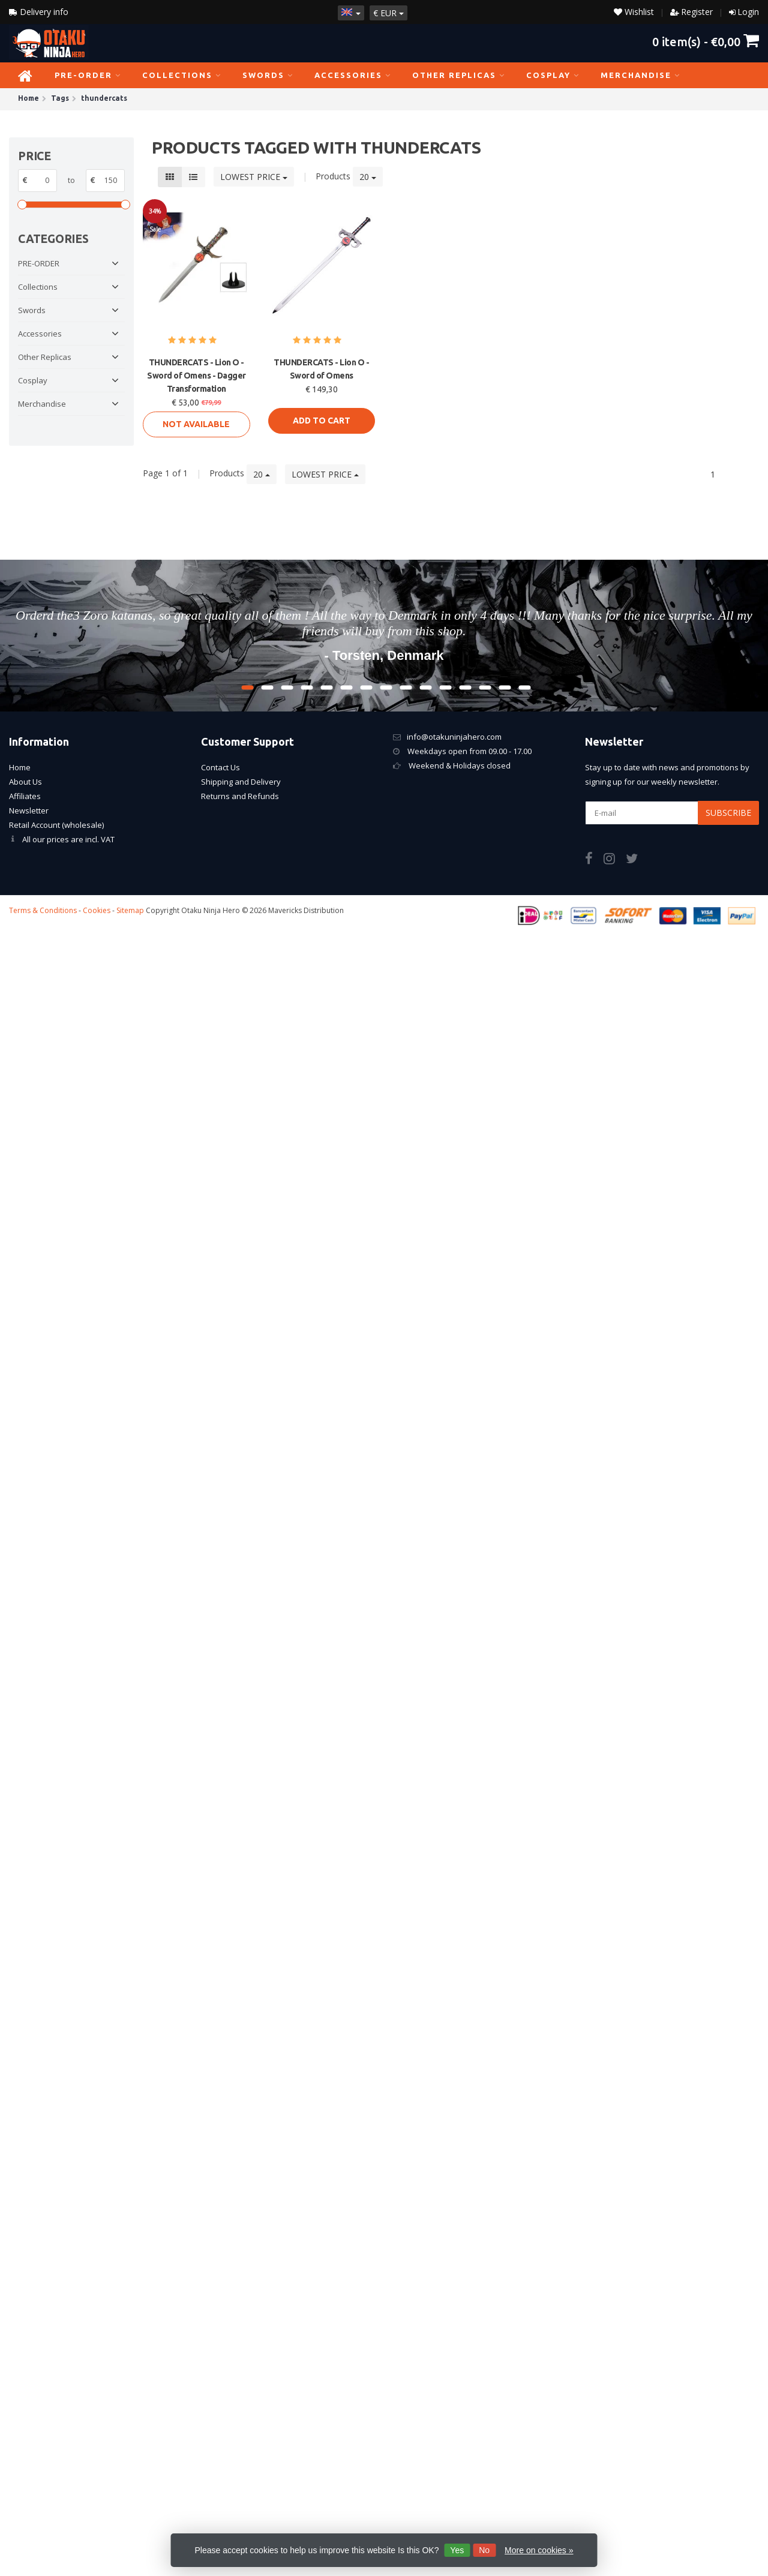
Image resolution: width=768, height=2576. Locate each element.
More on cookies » (539, 2550)
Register (697, 11)
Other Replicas (458, 75)
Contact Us (220, 767)
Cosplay (553, 75)
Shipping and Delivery (241, 781)
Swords (267, 75)
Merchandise (640, 75)
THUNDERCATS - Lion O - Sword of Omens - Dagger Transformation (196, 376)
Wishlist (634, 11)
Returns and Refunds (240, 796)
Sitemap (130, 910)
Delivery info (38, 11)
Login (748, 11)
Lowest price (253, 176)
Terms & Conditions (43, 910)
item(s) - (705, 41)
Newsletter (29, 810)
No (484, 2550)
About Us (25, 781)
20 (367, 176)
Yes (457, 2550)
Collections (181, 75)
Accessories (352, 75)
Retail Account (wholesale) (56, 824)
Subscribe (728, 812)
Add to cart (321, 420)
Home (20, 767)
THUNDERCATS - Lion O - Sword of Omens (321, 369)
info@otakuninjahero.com (454, 736)
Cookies (96, 910)
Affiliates (25, 796)
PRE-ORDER (88, 75)
